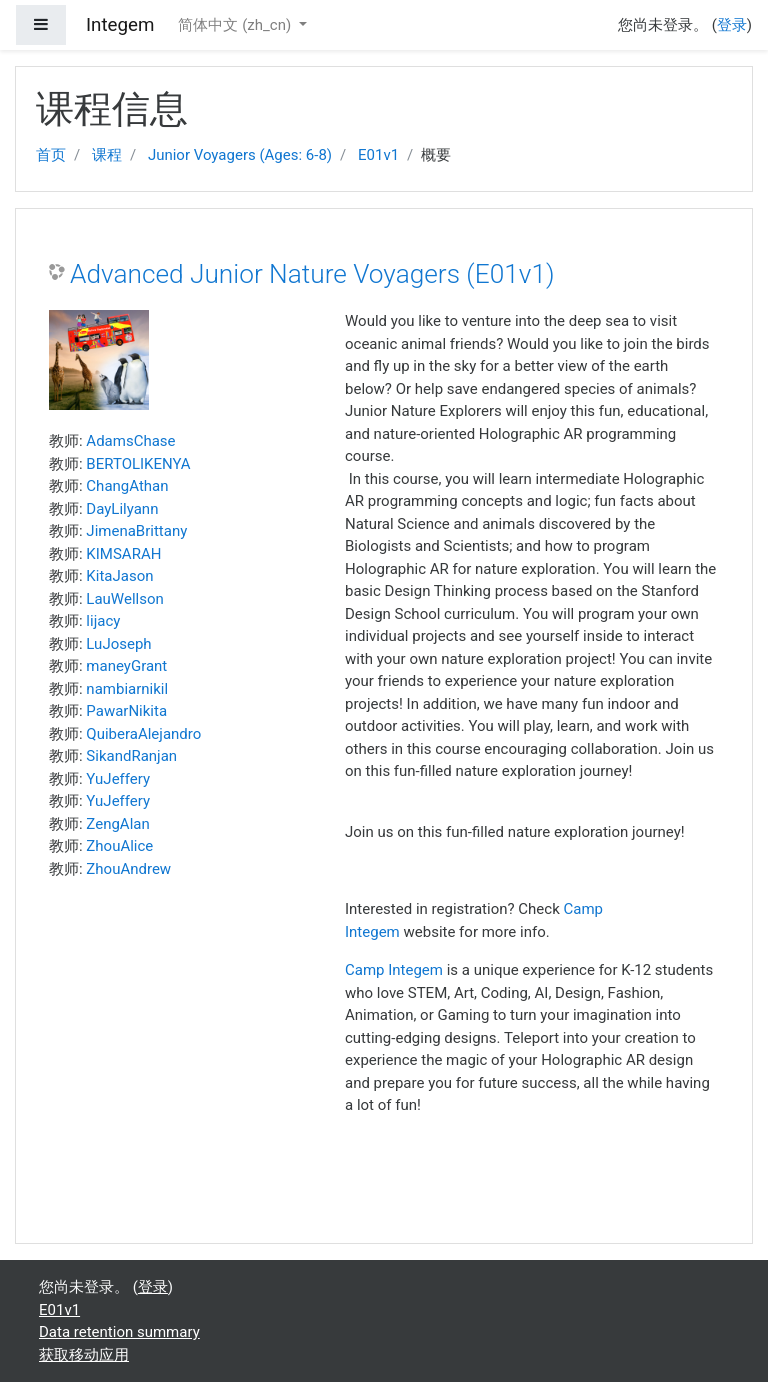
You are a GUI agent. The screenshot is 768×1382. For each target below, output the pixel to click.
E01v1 (378, 155)
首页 (51, 155)
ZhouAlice (119, 846)
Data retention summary (119, 1332)
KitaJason (119, 576)
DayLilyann (122, 509)
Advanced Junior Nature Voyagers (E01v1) (312, 274)
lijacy (103, 621)
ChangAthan (127, 486)
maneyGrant (126, 666)
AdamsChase (130, 441)
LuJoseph (118, 644)
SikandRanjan (131, 756)
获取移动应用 (84, 1355)
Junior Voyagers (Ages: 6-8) (240, 155)
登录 (732, 25)
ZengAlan (117, 824)
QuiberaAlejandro (143, 734)
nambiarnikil (127, 689)
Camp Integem (394, 970)
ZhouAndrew (128, 869)
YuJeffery (118, 779)
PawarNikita (126, 711)
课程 (107, 155)
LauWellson (124, 599)
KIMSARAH (123, 554)
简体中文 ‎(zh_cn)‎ (236, 25)
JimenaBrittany (136, 531)
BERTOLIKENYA (138, 464)
